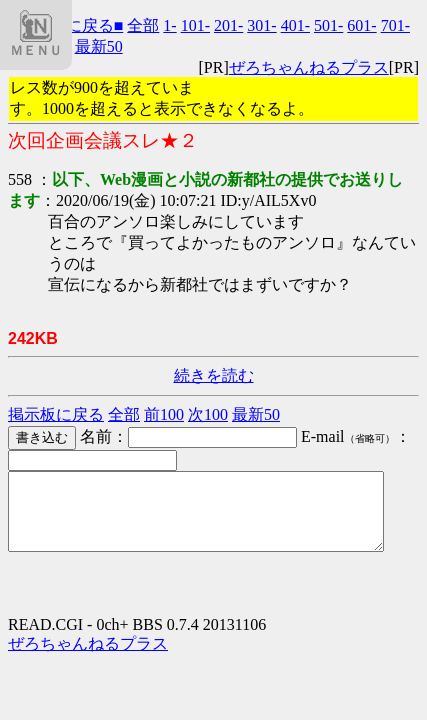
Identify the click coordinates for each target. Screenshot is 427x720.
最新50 (99, 46)
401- (295, 25)
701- (395, 25)
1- (169, 25)
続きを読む (214, 375)
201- (228, 25)
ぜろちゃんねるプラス (309, 67)
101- (195, 25)
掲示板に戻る (56, 414)
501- (328, 25)
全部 (143, 25)
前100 (164, 414)
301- (261, 25)
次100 (208, 414)
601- (361, 25)
